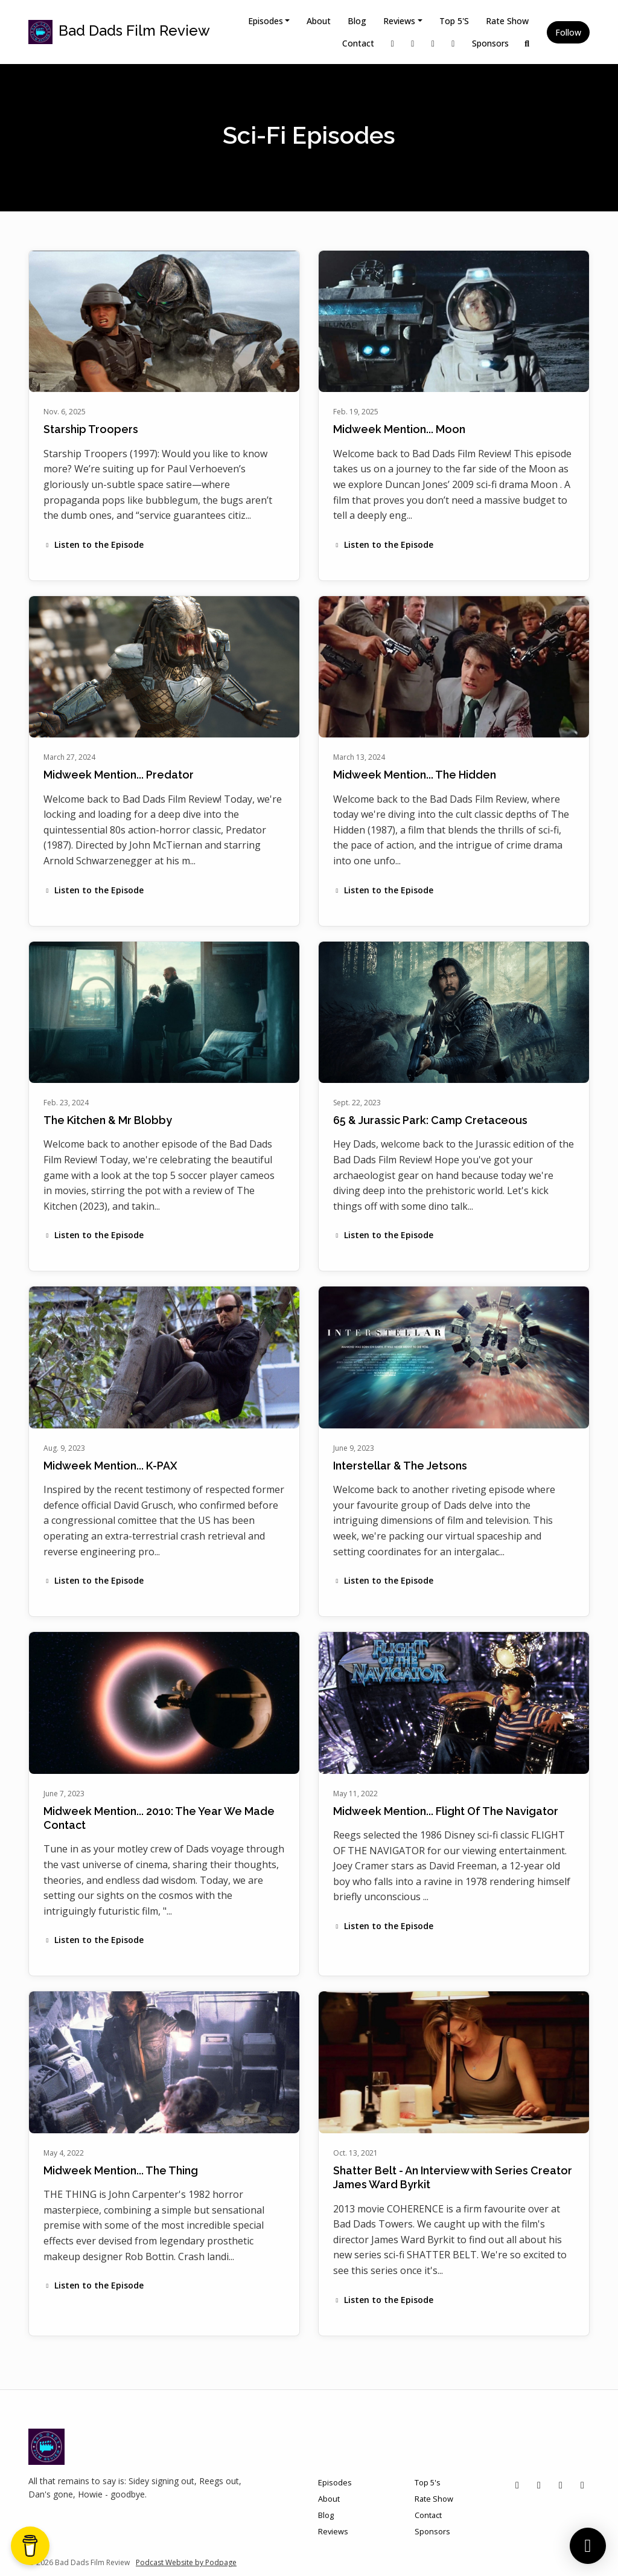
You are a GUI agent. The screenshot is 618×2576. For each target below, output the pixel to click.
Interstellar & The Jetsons (400, 1465)
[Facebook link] (433, 43)
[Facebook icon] (561, 2485)
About (319, 21)
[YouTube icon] (582, 2485)
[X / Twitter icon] (517, 2485)
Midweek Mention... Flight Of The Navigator (445, 1811)
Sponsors (490, 43)
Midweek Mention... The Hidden (414, 774)
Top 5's (454, 21)
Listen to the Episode (93, 544)
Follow (568, 32)
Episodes (265, 21)
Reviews (399, 21)
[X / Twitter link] (393, 43)
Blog (357, 21)
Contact (358, 43)
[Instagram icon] (539, 2485)
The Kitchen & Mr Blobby (107, 1120)
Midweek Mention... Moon (399, 429)
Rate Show (507, 21)
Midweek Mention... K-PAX (110, 1465)
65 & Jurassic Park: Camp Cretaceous (430, 1120)
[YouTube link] (453, 43)
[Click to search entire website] (527, 43)
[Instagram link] (413, 43)
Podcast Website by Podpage (186, 2562)
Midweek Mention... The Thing (120, 2170)
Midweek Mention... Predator (118, 774)
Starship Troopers (90, 429)
